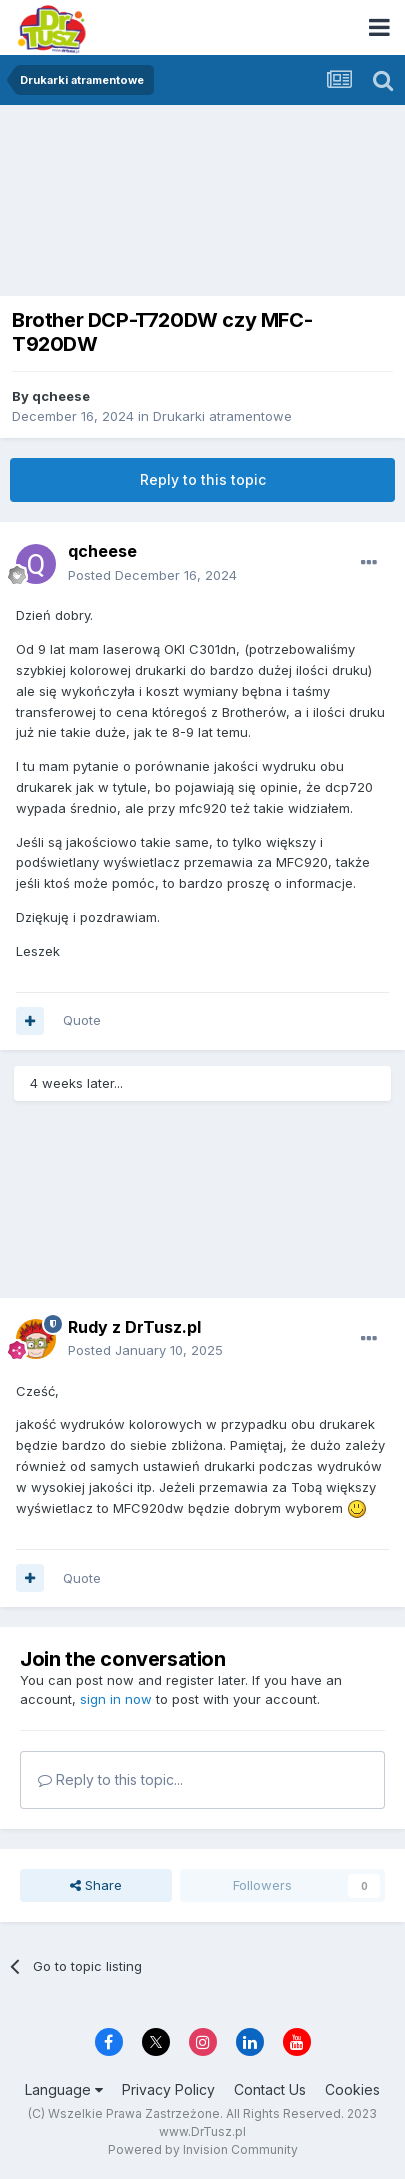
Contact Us (270, 2089)
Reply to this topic (203, 479)
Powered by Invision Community (203, 2149)
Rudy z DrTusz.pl (134, 1327)
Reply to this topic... (110, 1779)
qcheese (61, 396)
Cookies (352, 2089)
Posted (152, 575)
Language (64, 2089)
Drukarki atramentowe (222, 416)
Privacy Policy (168, 2089)
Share (96, 1885)
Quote (82, 1020)
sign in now (116, 1699)
